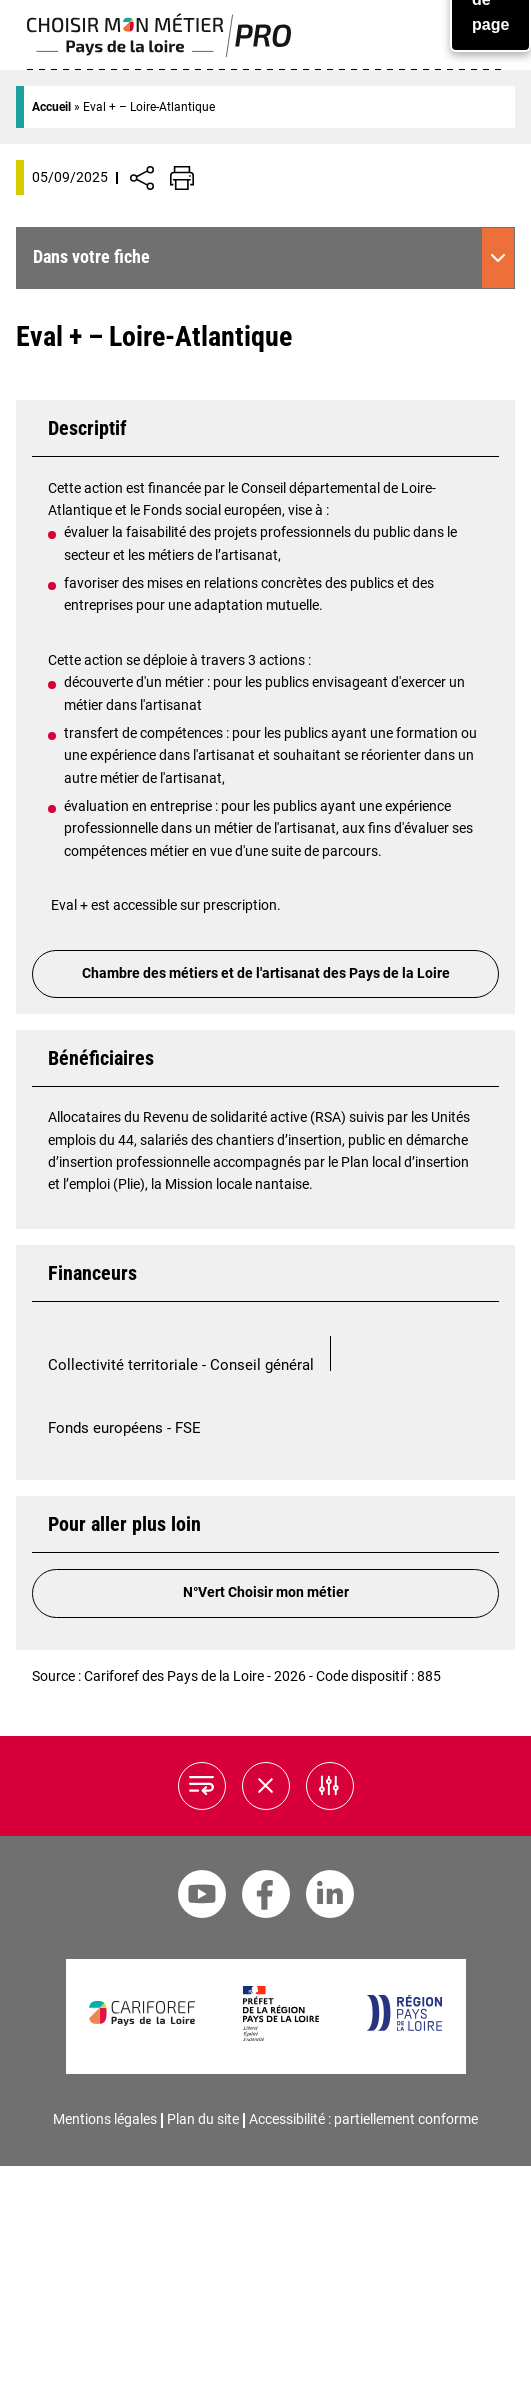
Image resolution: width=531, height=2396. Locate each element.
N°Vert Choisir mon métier (266, 1592)
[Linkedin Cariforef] (330, 1897)
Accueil (51, 107)
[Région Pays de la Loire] (403, 2026)
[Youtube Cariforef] (202, 1897)
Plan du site (203, 2119)
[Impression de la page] (182, 178)
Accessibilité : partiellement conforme (363, 2119)
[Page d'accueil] (159, 52)
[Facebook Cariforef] (266, 1897)
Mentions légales (105, 2119)
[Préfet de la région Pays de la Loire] (280, 2036)
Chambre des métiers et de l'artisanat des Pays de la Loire (266, 973)
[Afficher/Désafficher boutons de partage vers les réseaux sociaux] (142, 178)
